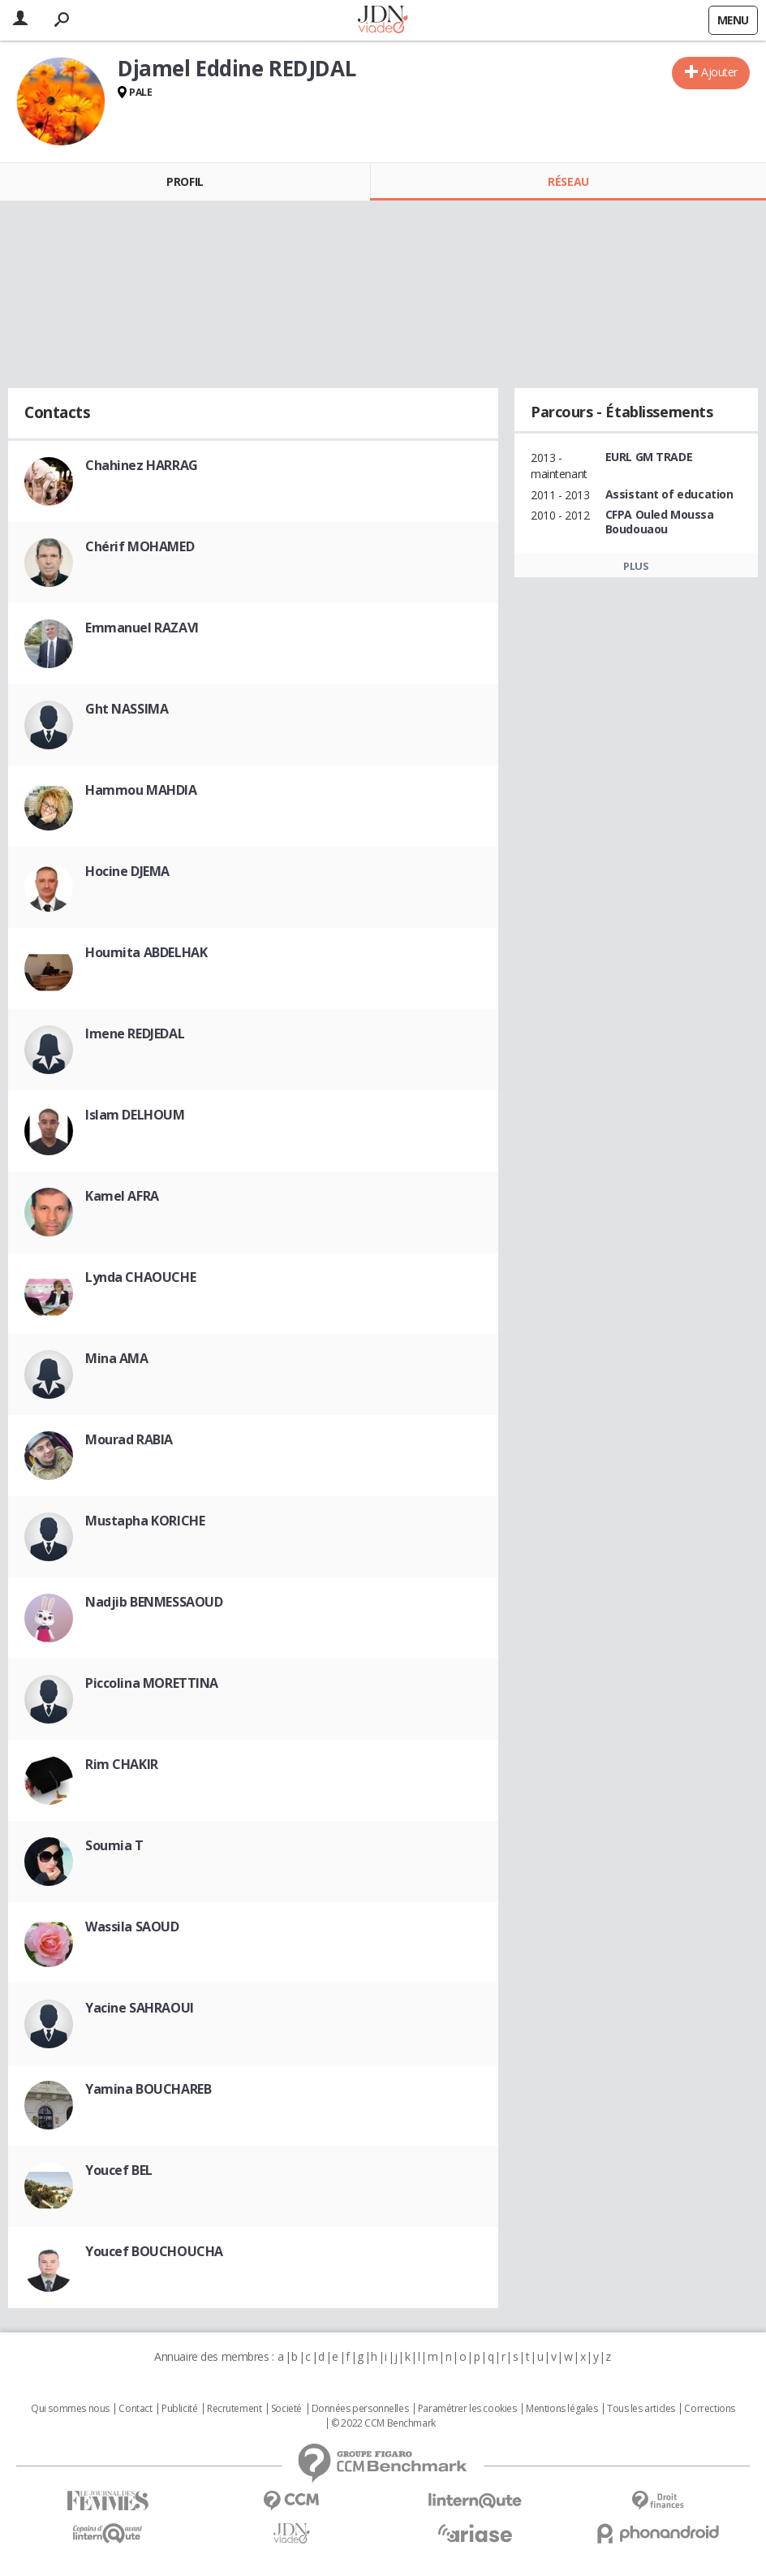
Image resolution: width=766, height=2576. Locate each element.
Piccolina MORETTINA (151, 1683)
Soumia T (114, 1845)
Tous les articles (641, 2408)
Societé (286, 2408)
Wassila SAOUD (132, 1926)
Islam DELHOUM (135, 1115)
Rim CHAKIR (121, 1764)
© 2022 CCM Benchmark (383, 2423)
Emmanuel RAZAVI (142, 627)
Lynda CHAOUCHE (140, 1277)
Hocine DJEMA (127, 871)
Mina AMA (116, 1358)
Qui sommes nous (70, 2408)
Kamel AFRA (122, 1196)
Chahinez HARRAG (141, 465)
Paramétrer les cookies (467, 2408)
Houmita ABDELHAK (146, 952)
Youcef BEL (119, 2170)
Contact (135, 2408)
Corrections (709, 2408)
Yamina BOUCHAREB (148, 2089)
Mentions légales (561, 2408)
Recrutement (234, 2408)
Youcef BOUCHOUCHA (154, 2251)
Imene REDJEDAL (134, 1033)
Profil (184, 181)
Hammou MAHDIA (141, 790)
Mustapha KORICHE (144, 1521)
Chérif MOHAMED (139, 546)
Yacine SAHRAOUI (139, 2008)
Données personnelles (360, 2408)
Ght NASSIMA (126, 709)
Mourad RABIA (129, 1439)
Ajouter (719, 72)
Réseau (568, 181)
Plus (635, 566)
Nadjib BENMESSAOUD (153, 1602)
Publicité (179, 2408)
